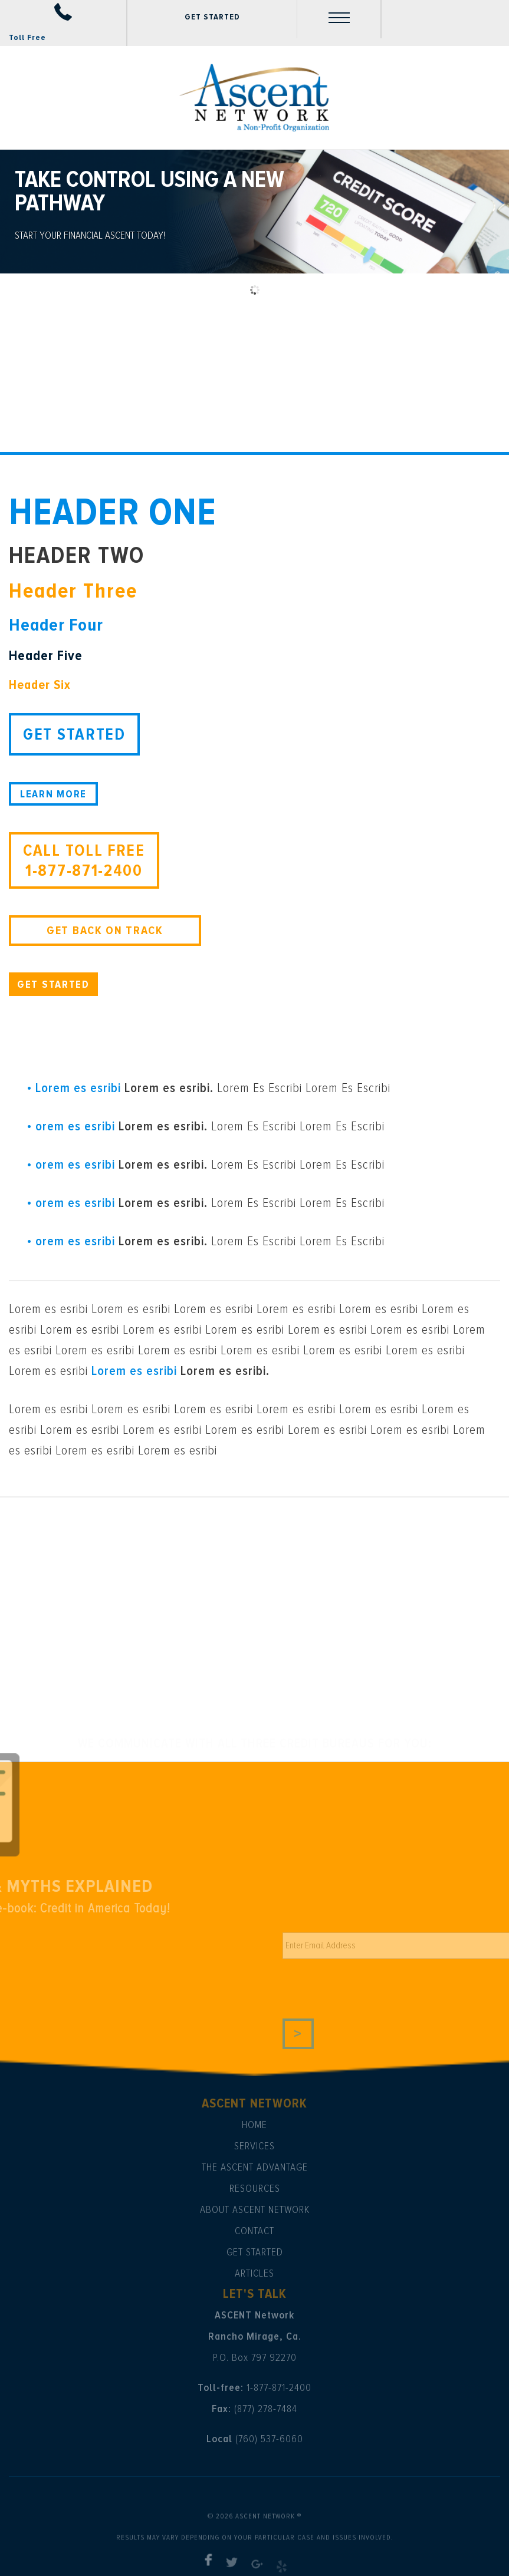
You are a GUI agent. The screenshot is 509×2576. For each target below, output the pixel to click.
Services (254, 2145)
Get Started (254, 2251)
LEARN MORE (53, 793)
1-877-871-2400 (279, 2387)
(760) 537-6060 (269, 2438)
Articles (254, 2273)
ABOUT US (76, 1041)
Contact (254, 2230)
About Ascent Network (255, 2209)
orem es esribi (75, 1126)
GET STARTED (212, 17)
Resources (254, 2188)
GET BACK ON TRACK (105, 930)
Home (254, 2124)
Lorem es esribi (78, 1088)
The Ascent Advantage (255, 2167)
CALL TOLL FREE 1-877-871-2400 (84, 860)
